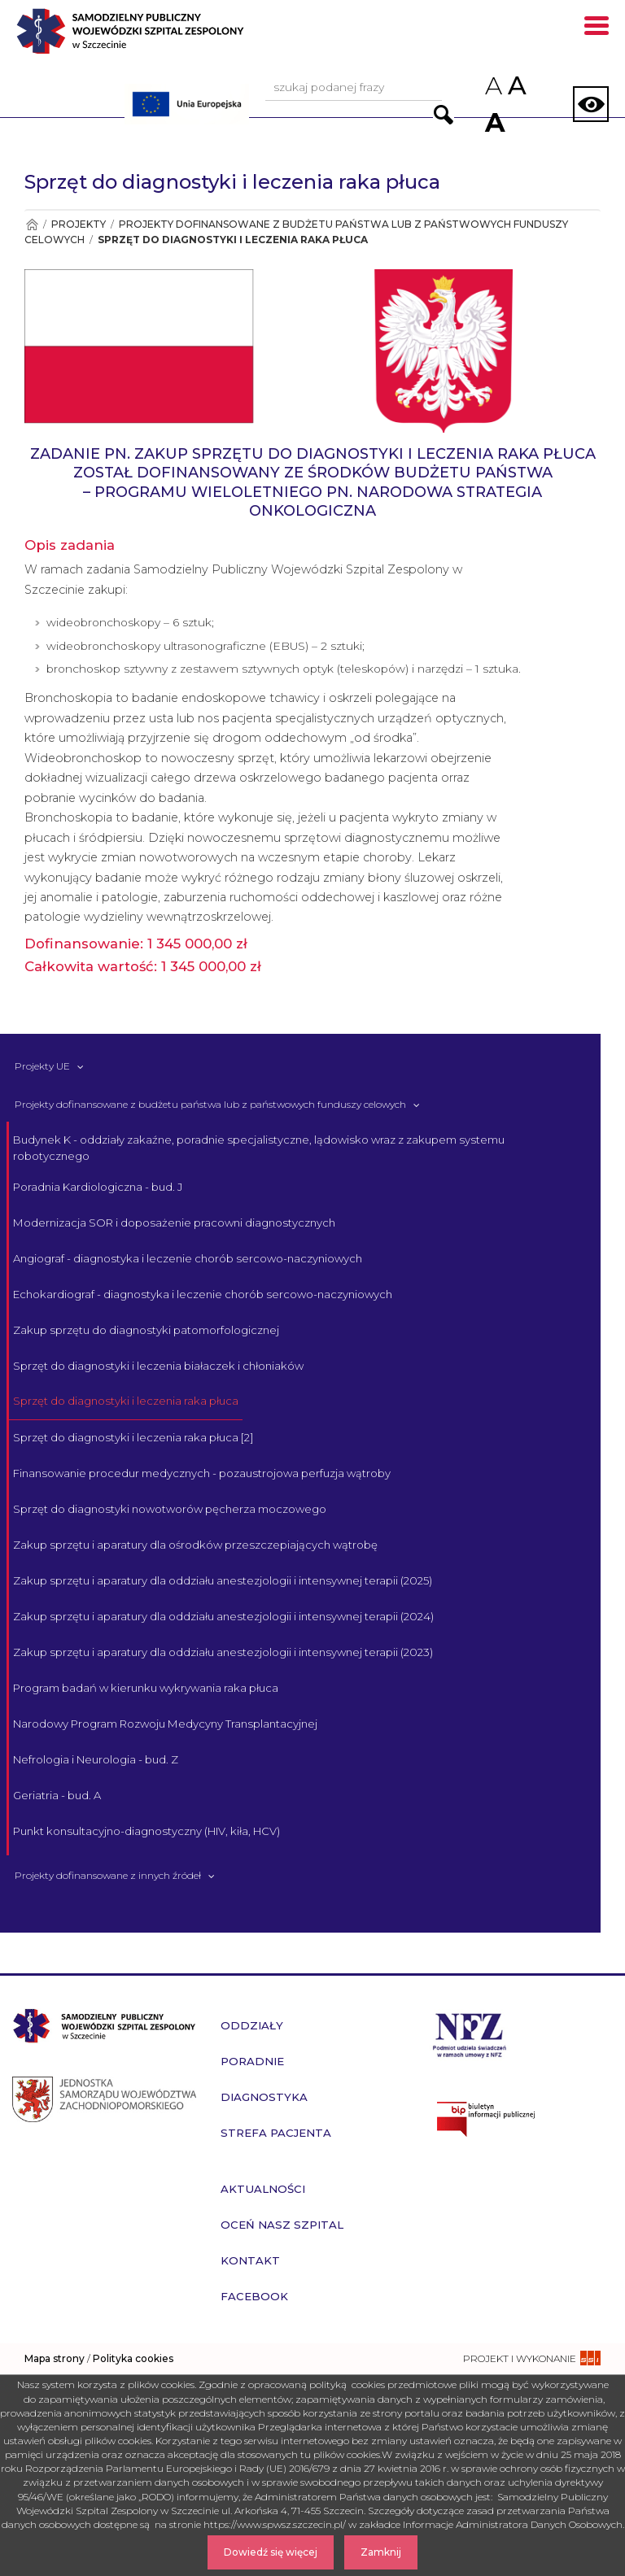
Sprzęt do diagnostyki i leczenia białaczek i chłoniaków (158, 1365)
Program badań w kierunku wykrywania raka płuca (145, 1687)
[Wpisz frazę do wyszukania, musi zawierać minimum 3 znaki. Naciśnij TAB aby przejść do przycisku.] (353, 88)
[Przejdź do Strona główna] (31, 224)
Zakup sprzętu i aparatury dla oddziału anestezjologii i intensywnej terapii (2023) (223, 1651)
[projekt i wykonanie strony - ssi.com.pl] (532, 2358)
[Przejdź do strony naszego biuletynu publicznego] (521, 2119)
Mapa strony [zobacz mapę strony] (54, 2358)
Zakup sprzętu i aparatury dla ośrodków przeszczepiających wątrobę (195, 1544)
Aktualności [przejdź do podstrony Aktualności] (263, 2188)
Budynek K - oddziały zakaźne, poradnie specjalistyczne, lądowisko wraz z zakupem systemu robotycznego (259, 1147)
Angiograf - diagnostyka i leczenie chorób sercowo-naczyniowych (187, 1258)
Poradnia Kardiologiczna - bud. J (97, 1186)
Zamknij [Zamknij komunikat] (381, 2552)
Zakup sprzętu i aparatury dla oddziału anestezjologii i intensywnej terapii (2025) (222, 1580)
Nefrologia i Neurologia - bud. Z (95, 1759)
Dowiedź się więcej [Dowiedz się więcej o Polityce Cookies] (270, 2552)
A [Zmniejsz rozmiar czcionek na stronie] (492, 86)
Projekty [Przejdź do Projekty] (78, 224)
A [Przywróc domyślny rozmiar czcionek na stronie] (516, 85)
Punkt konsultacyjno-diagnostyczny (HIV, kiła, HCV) (146, 1830)
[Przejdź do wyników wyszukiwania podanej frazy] (443, 115)
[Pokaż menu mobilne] (596, 28)
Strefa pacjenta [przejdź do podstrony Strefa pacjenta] (276, 2132)
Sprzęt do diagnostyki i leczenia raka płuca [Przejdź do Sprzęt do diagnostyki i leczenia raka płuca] (233, 239)
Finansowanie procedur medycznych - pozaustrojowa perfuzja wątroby (202, 1473)
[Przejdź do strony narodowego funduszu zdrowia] (469, 2034)
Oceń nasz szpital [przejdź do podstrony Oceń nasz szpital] (282, 2224)
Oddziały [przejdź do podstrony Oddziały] (252, 2025)
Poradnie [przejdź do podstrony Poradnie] (252, 2061)
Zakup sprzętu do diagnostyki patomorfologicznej (146, 1329)
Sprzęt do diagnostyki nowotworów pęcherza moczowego (169, 1508)
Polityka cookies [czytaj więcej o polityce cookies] (133, 2358)
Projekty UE (42, 1066)
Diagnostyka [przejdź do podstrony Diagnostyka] (264, 2096)
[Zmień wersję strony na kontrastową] (591, 104)
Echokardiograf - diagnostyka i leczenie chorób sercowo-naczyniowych (202, 1294)
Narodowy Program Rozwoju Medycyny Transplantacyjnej (165, 1723)
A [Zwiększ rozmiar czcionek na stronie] (493, 122)
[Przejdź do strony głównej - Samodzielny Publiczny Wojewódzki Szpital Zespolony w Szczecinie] (159, 37)
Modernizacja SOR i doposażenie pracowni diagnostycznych (174, 1222)
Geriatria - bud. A (57, 1795)
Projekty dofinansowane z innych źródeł (108, 1875)
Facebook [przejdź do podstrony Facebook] (254, 2296)
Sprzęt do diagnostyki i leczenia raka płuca (125, 1400)
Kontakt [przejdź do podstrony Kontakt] (250, 2260)
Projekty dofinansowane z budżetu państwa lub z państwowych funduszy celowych (210, 1104)
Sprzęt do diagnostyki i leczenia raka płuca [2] (133, 1437)
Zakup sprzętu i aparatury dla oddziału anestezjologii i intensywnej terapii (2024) (223, 1616)
